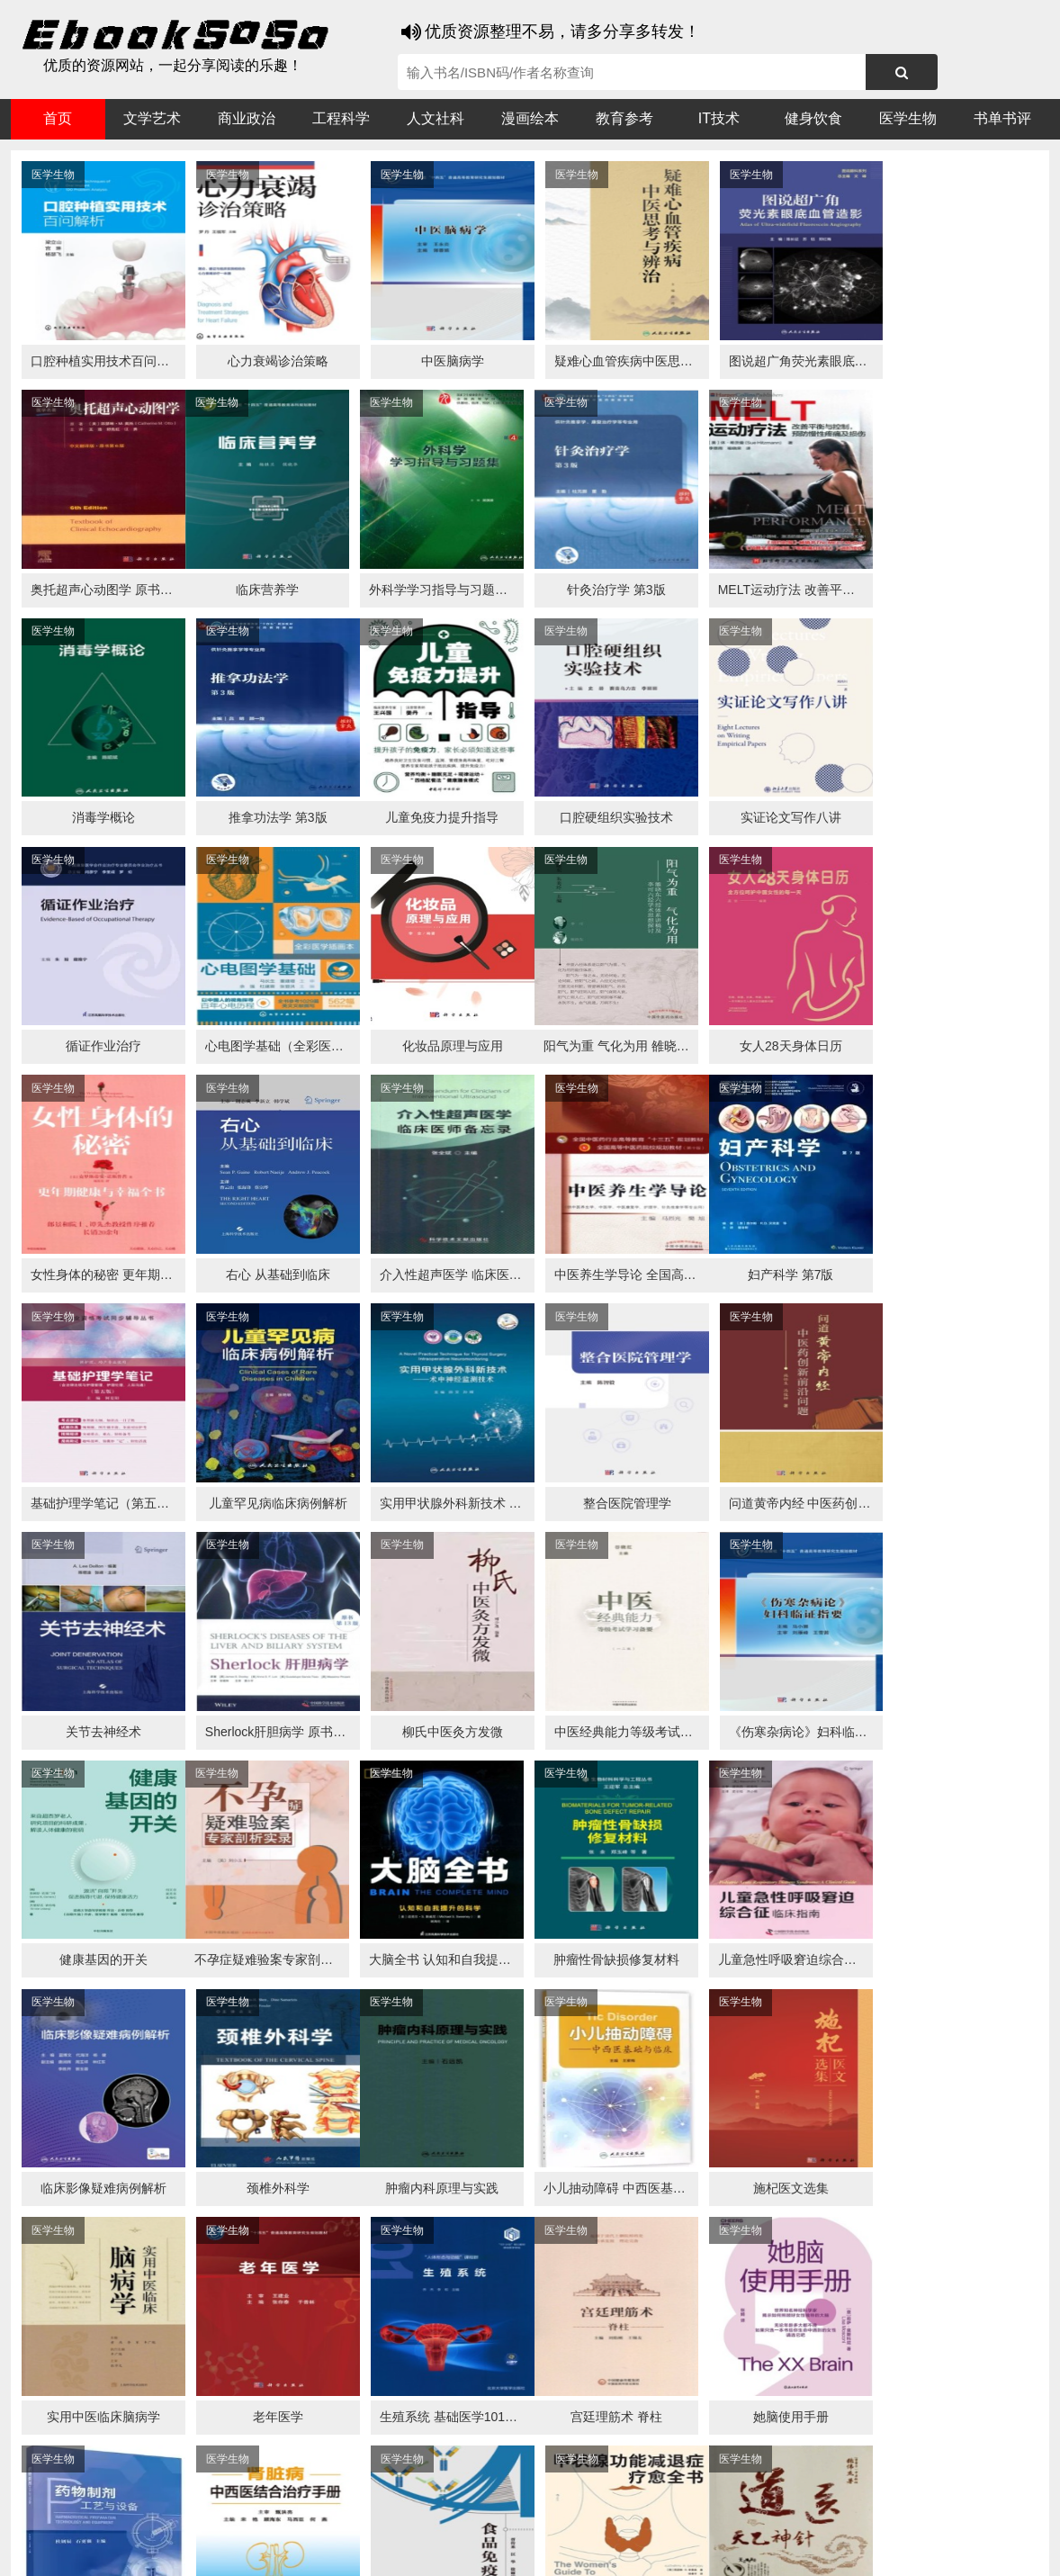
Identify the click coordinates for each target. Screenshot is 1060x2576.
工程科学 (341, 118)
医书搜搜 (105, 2514)
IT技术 (719, 118)
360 (296, 2514)
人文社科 (435, 118)
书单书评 (1002, 118)
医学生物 (908, 118)
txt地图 (915, 2549)
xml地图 (863, 2549)
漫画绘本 (530, 118)
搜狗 (190, 2514)
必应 (226, 2514)
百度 (262, 2514)
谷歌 (154, 2514)
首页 (57, 118)
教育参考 (624, 118)
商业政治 (246, 118)
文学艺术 (152, 118)
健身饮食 (813, 118)
